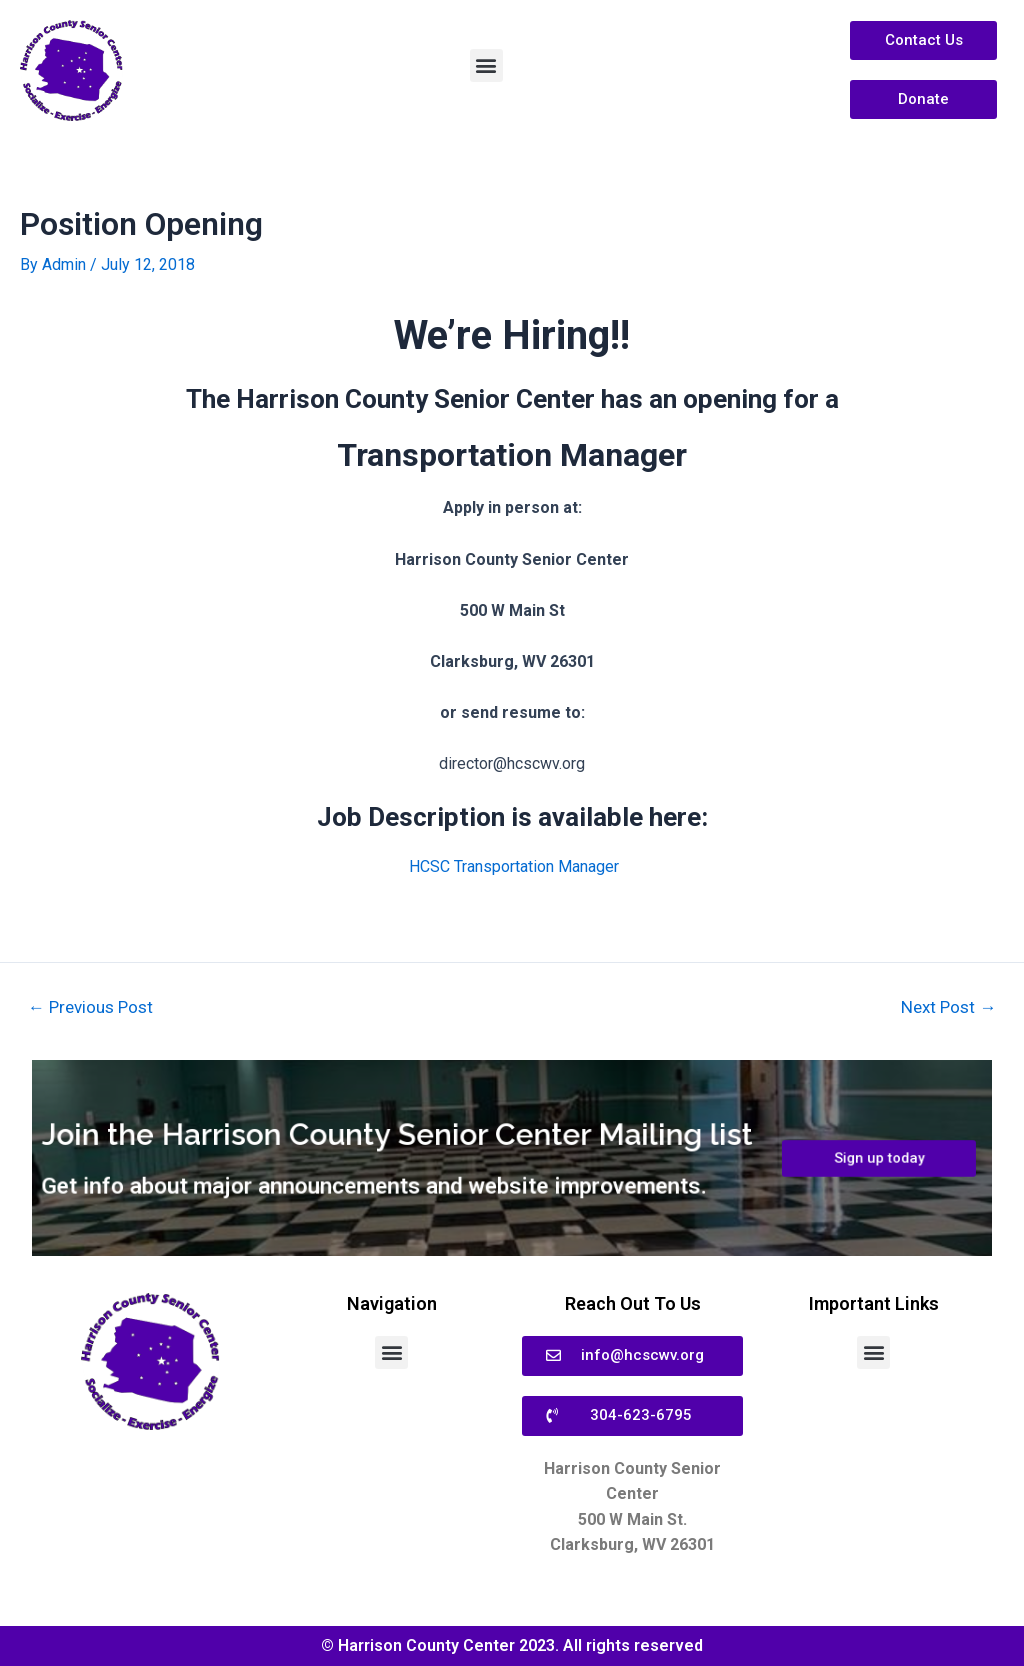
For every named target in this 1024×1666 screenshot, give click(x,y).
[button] (486, 65)
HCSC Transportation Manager (514, 866)
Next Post (948, 1007)
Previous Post (90, 1007)
